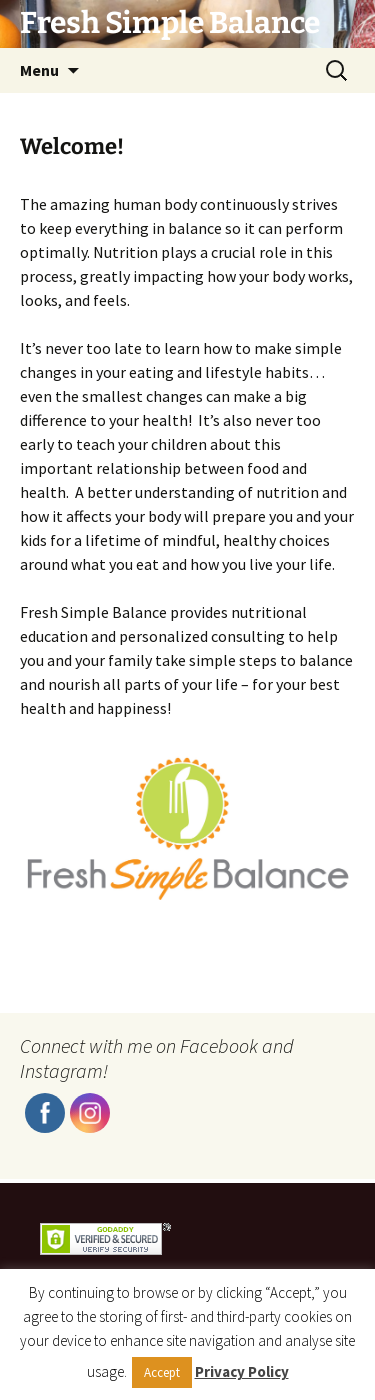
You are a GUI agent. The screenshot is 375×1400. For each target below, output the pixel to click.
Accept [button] (162, 1372)
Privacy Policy (242, 1371)
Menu (39, 70)
